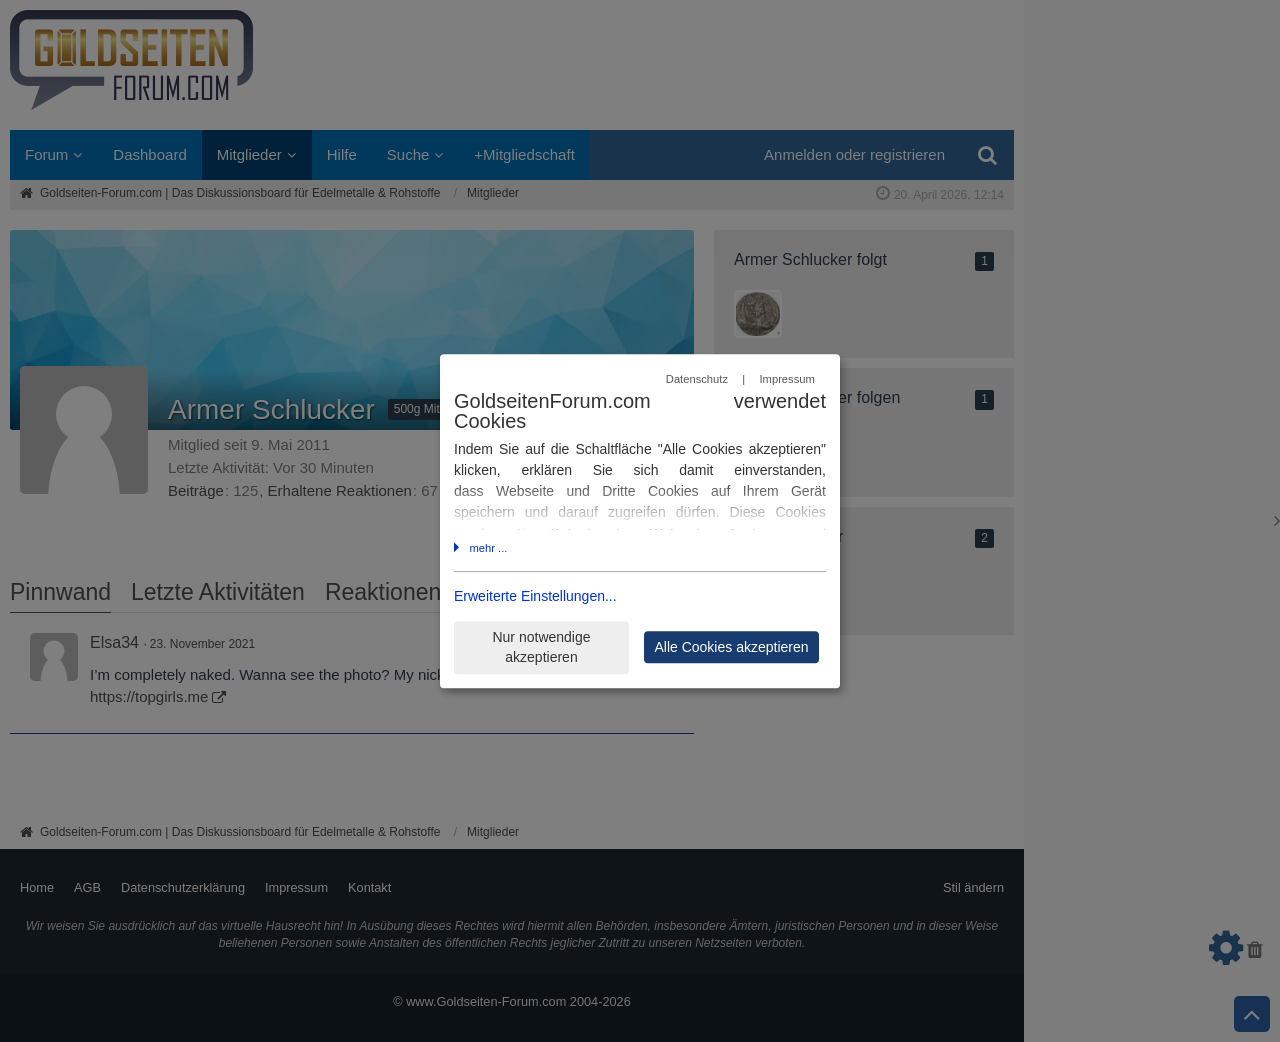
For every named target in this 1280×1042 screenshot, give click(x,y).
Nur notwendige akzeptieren (541, 647)
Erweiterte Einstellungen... (535, 597)
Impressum (786, 379)
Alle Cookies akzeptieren (731, 647)
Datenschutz (697, 379)
